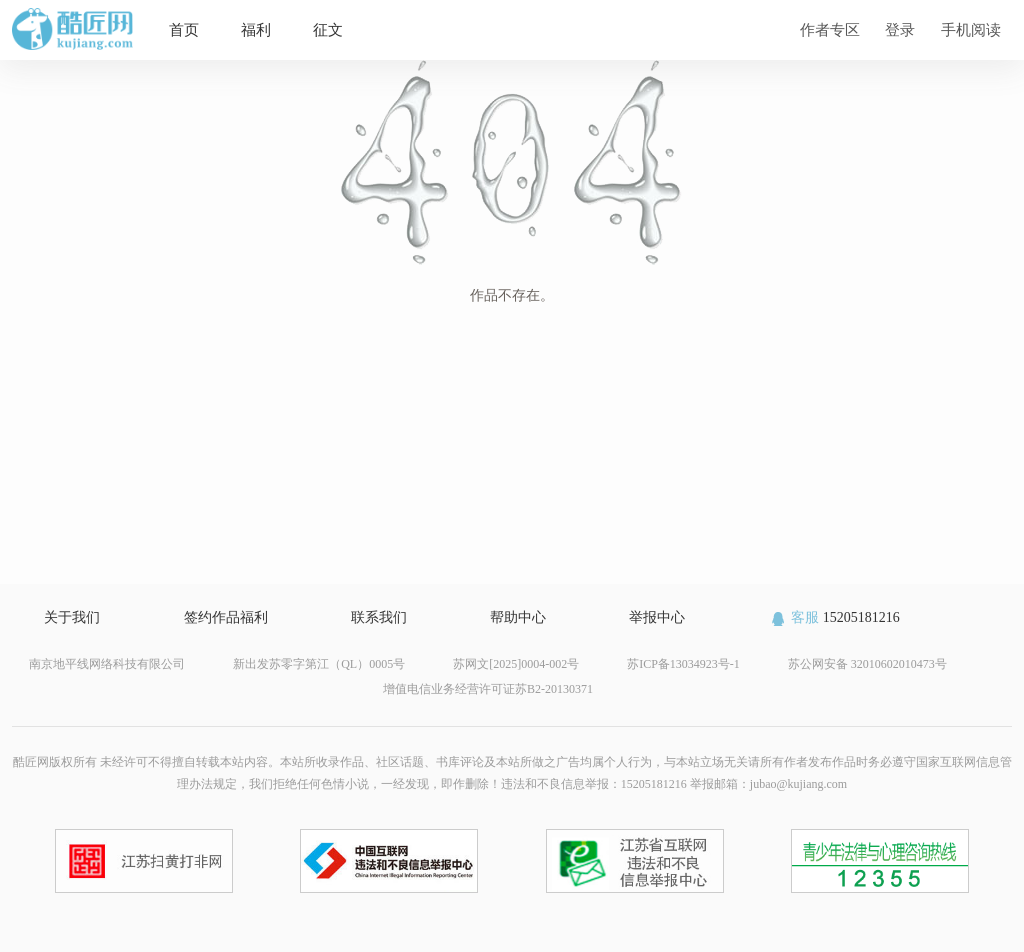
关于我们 (72, 617)
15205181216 (834, 617)
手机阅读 (971, 29)
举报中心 (657, 617)
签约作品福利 (226, 617)
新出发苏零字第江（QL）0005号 (319, 664)
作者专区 (830, 29)
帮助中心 (518, 617)
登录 (900, 29)
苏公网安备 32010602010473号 (867, 664)
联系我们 (379, 617)
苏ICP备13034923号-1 (683, 664)
